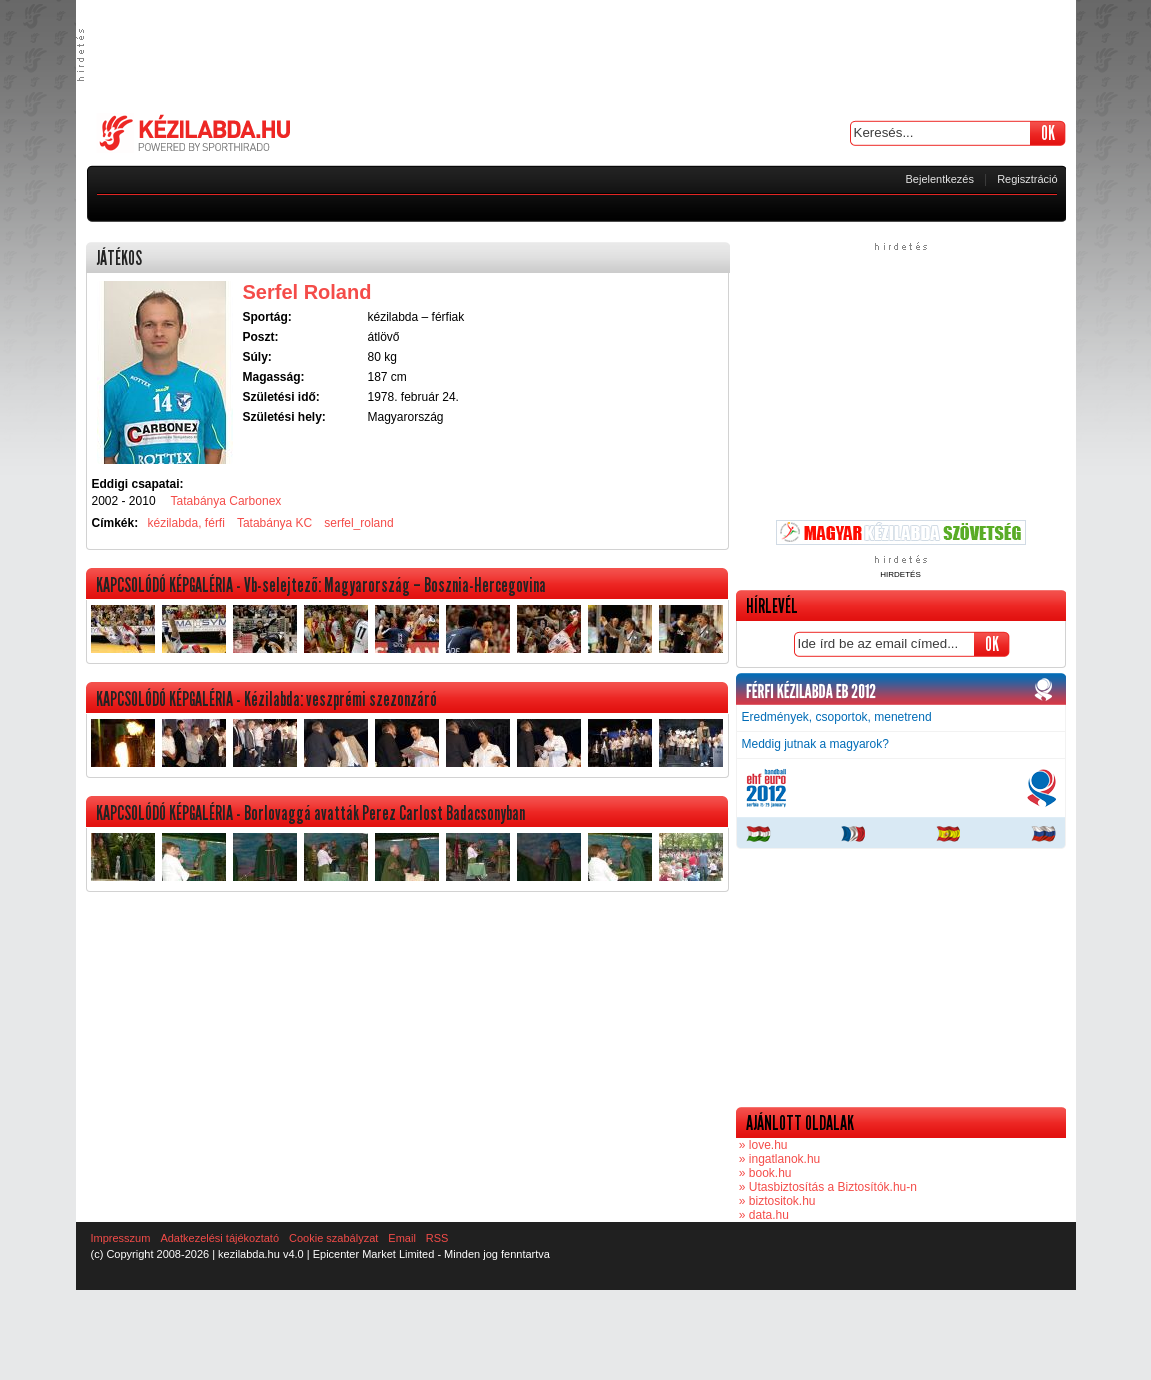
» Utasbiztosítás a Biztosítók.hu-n (826, 1187)
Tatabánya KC (274, 523)
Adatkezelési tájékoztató (219, 1238)
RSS (437, 1238)
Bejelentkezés (940, 179)
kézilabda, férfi (186, 523)
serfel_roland (358, 523)
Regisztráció (1027, 179)
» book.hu (764, 1173)
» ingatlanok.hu (778, 1159)
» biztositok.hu (776, 1201)
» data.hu (762, 1215)
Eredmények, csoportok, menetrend (837, 717)
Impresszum (121, 1238)
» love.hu (762, 1145)
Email (402, 1238)
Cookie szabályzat (333, 1238)
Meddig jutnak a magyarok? (815, 744)
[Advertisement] (576, 55)
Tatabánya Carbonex (226, 501)
